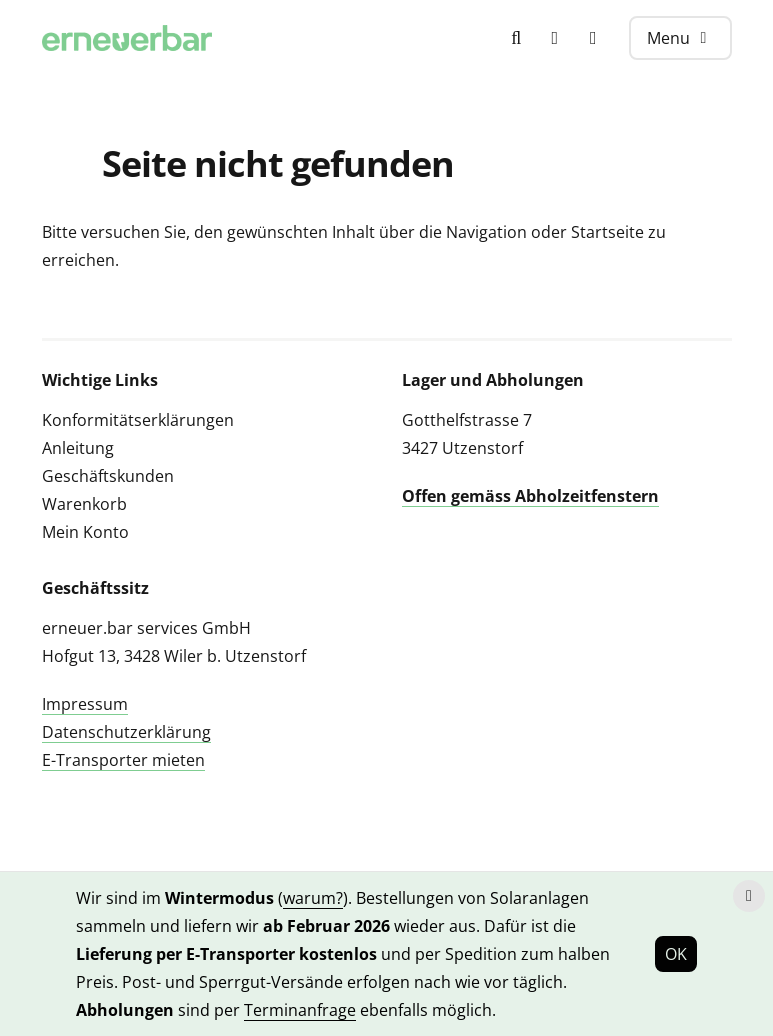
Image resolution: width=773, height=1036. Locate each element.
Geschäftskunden (108, 476)
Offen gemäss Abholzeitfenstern (530, 496)
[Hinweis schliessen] (749, 896)
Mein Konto (85, 532)
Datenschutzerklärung (126, 732)
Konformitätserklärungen (138, 420)
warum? (313, 898)
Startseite (607, 232)
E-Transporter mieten (123, 760)
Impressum (85, 704)
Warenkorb (84, 504)
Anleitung (78, 448)
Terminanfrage (300, 1010)
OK (676, 954)
